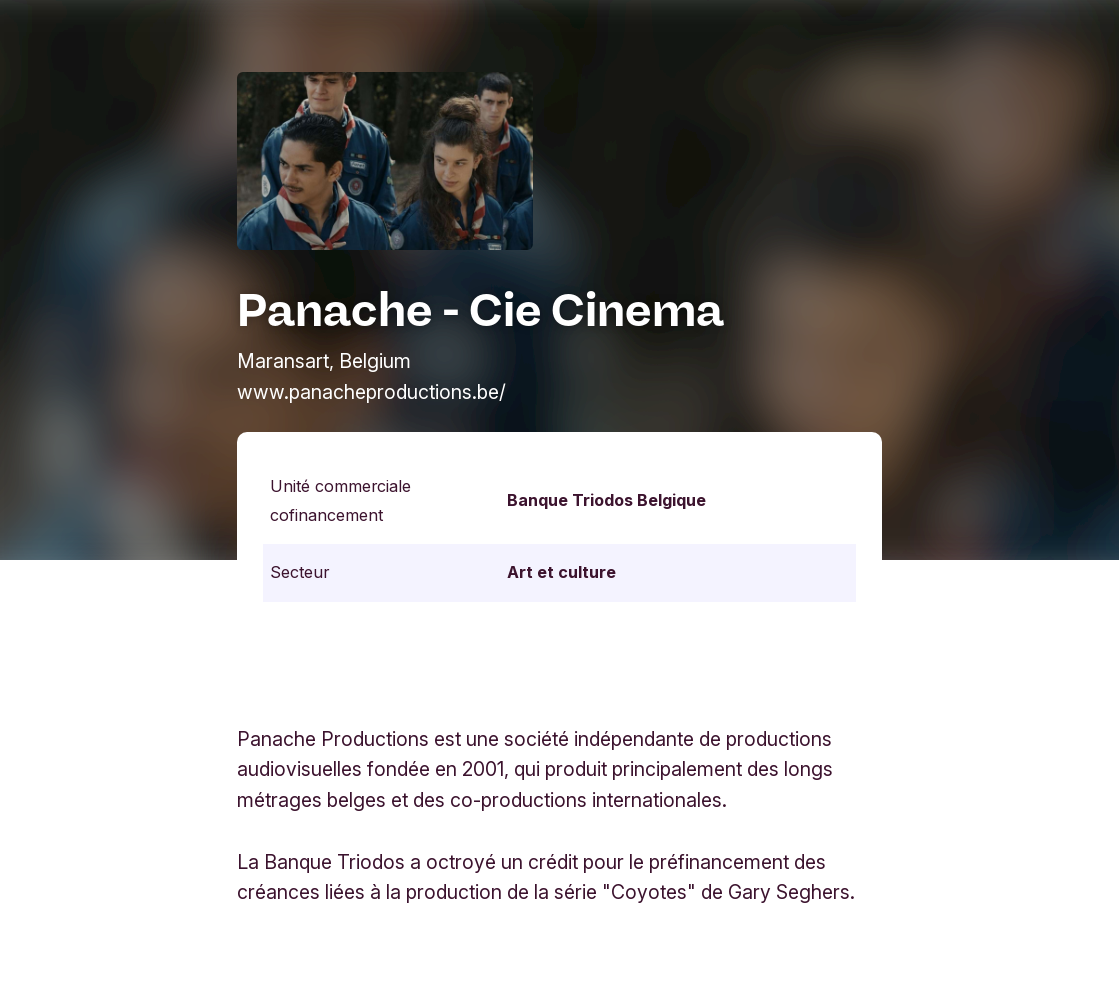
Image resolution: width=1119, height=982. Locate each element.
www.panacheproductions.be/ (371, 392)
